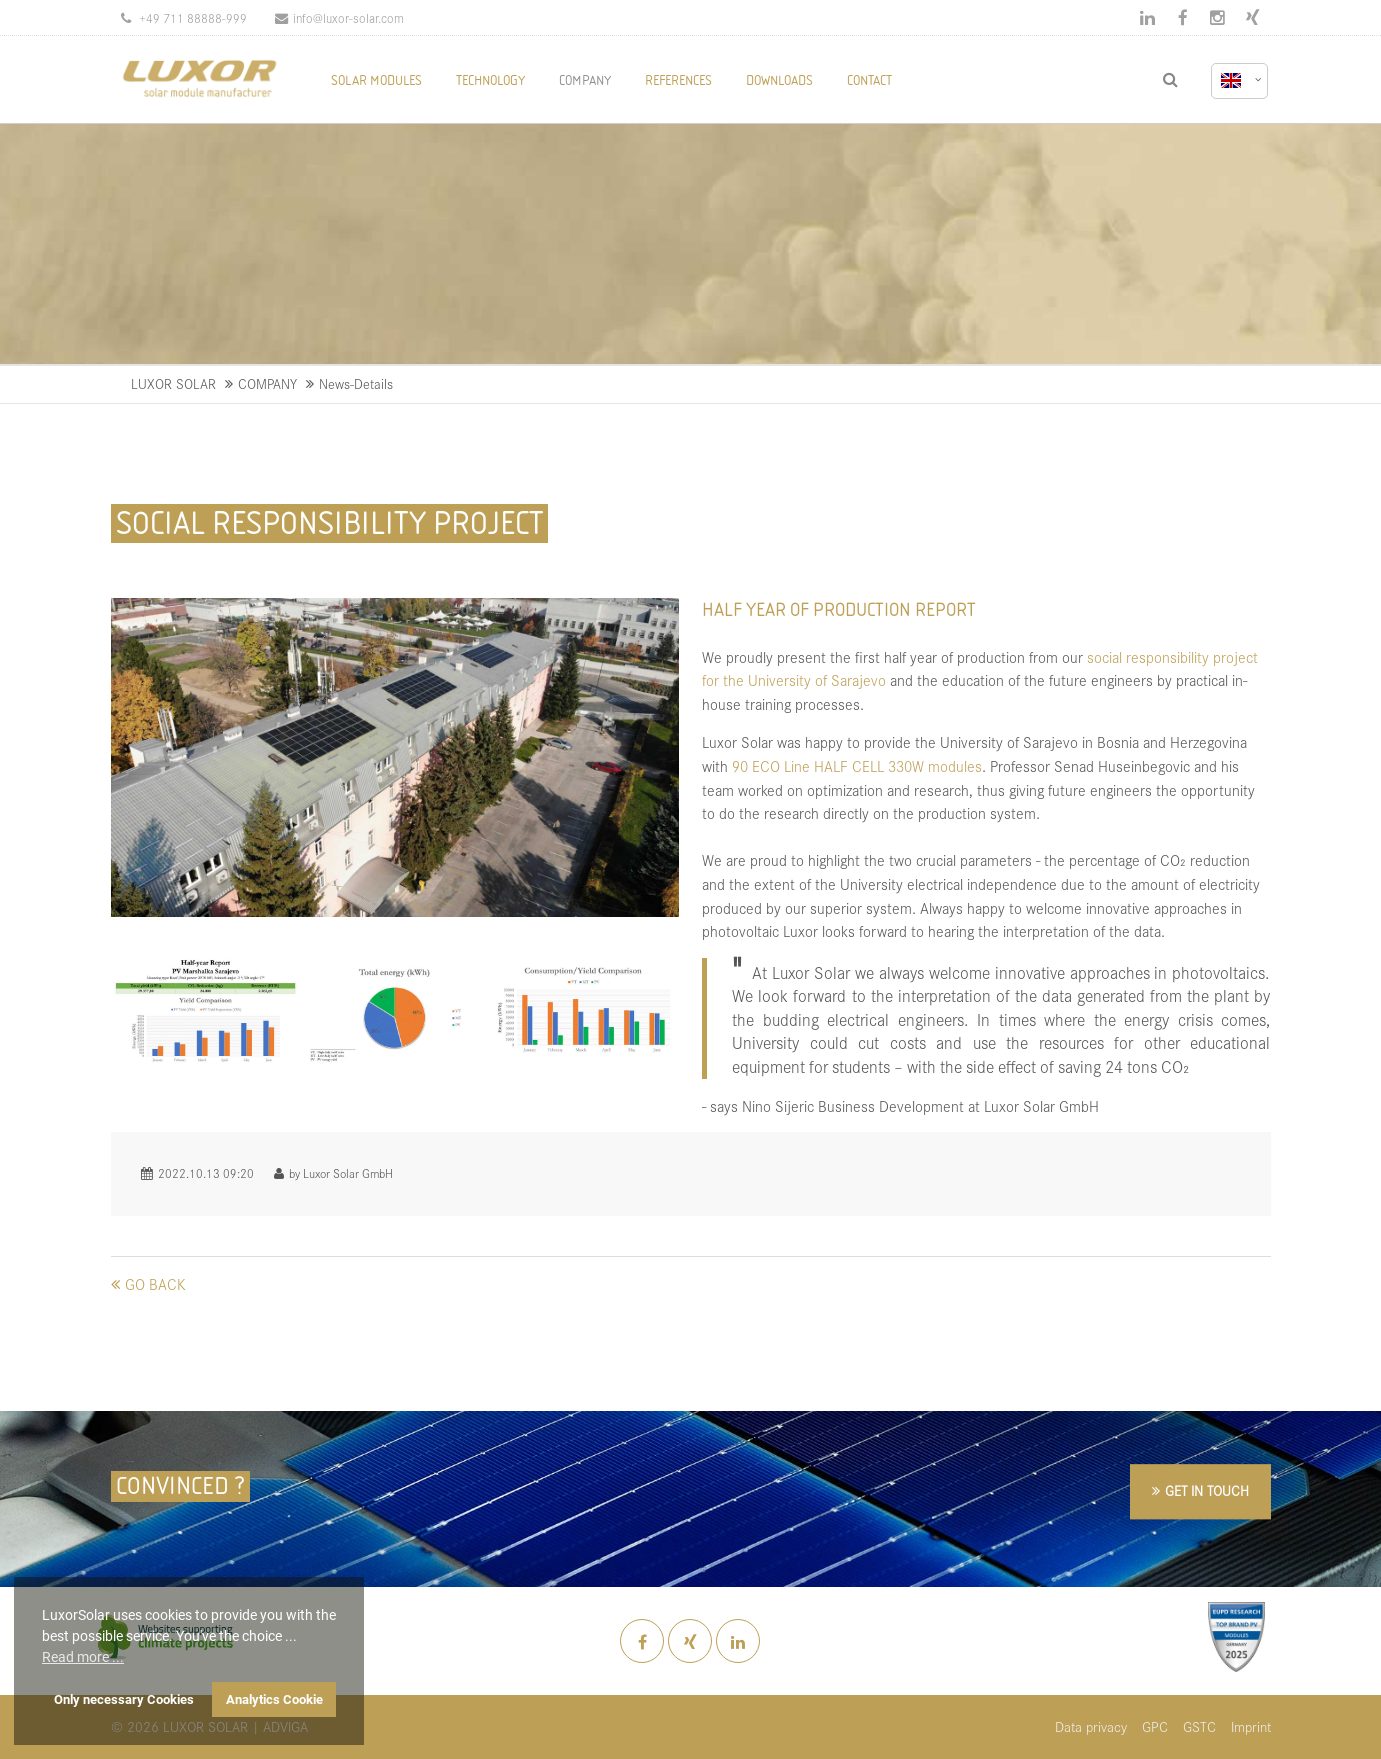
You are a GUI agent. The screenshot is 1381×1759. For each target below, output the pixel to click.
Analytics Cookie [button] (274, 1699)
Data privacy (1091, 1726)
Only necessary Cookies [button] (124, 1699)
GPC (1155, 1726)
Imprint (1251, 1726)
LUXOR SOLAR (173, 383)
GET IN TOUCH (1207, 1491)
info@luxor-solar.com (339, 17)
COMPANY (267, 383)
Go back (155, 1283)
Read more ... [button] (83, 1657)
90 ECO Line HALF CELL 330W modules (857, 765)
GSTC (1199, 1726)
